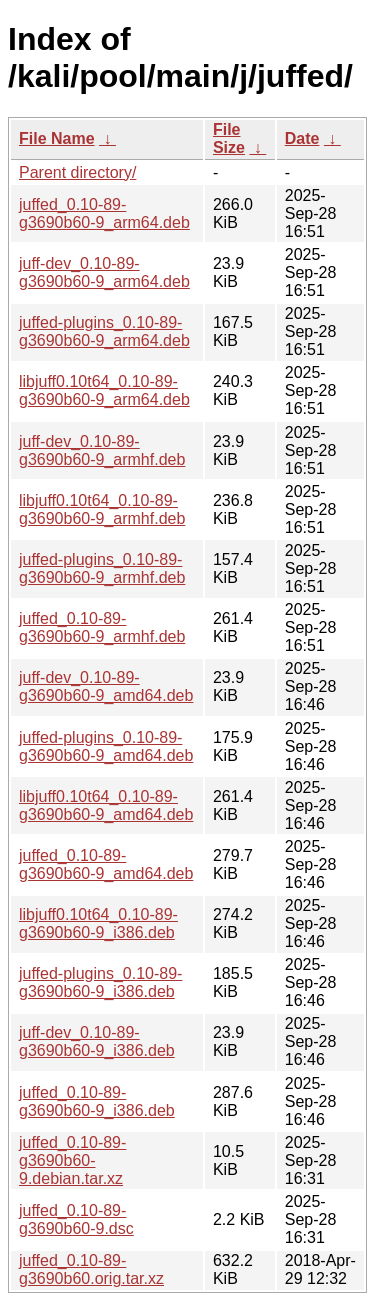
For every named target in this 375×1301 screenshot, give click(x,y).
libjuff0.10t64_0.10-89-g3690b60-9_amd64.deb (106, 805)
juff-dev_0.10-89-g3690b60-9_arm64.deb (104, 272)
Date (302, 138)
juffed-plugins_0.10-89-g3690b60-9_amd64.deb (106, 746)
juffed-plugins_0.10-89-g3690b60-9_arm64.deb (104, 331)
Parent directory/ (77, 172)
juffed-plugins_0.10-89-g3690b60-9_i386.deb (100, 982)
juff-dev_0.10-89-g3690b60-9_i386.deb (97, 1041)
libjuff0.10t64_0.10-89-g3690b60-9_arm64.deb (104, 390)
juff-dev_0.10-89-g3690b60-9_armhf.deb (102, 450)
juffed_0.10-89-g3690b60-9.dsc (76, 1219)
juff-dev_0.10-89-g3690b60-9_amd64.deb (106, 686)
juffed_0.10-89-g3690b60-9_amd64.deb (106, 864)
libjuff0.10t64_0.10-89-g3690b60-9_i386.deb (98, 923)
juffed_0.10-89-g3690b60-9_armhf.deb (102, 627)
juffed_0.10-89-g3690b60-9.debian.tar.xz (72, 1160)
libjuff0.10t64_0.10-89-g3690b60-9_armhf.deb (102, 509)
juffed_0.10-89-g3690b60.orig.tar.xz (91, 1269)
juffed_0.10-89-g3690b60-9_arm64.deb (104, 213)
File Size (229, 138)
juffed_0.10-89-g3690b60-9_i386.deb (97, 1101)
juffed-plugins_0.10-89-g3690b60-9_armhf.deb (102, 568)
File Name (57, 138)
